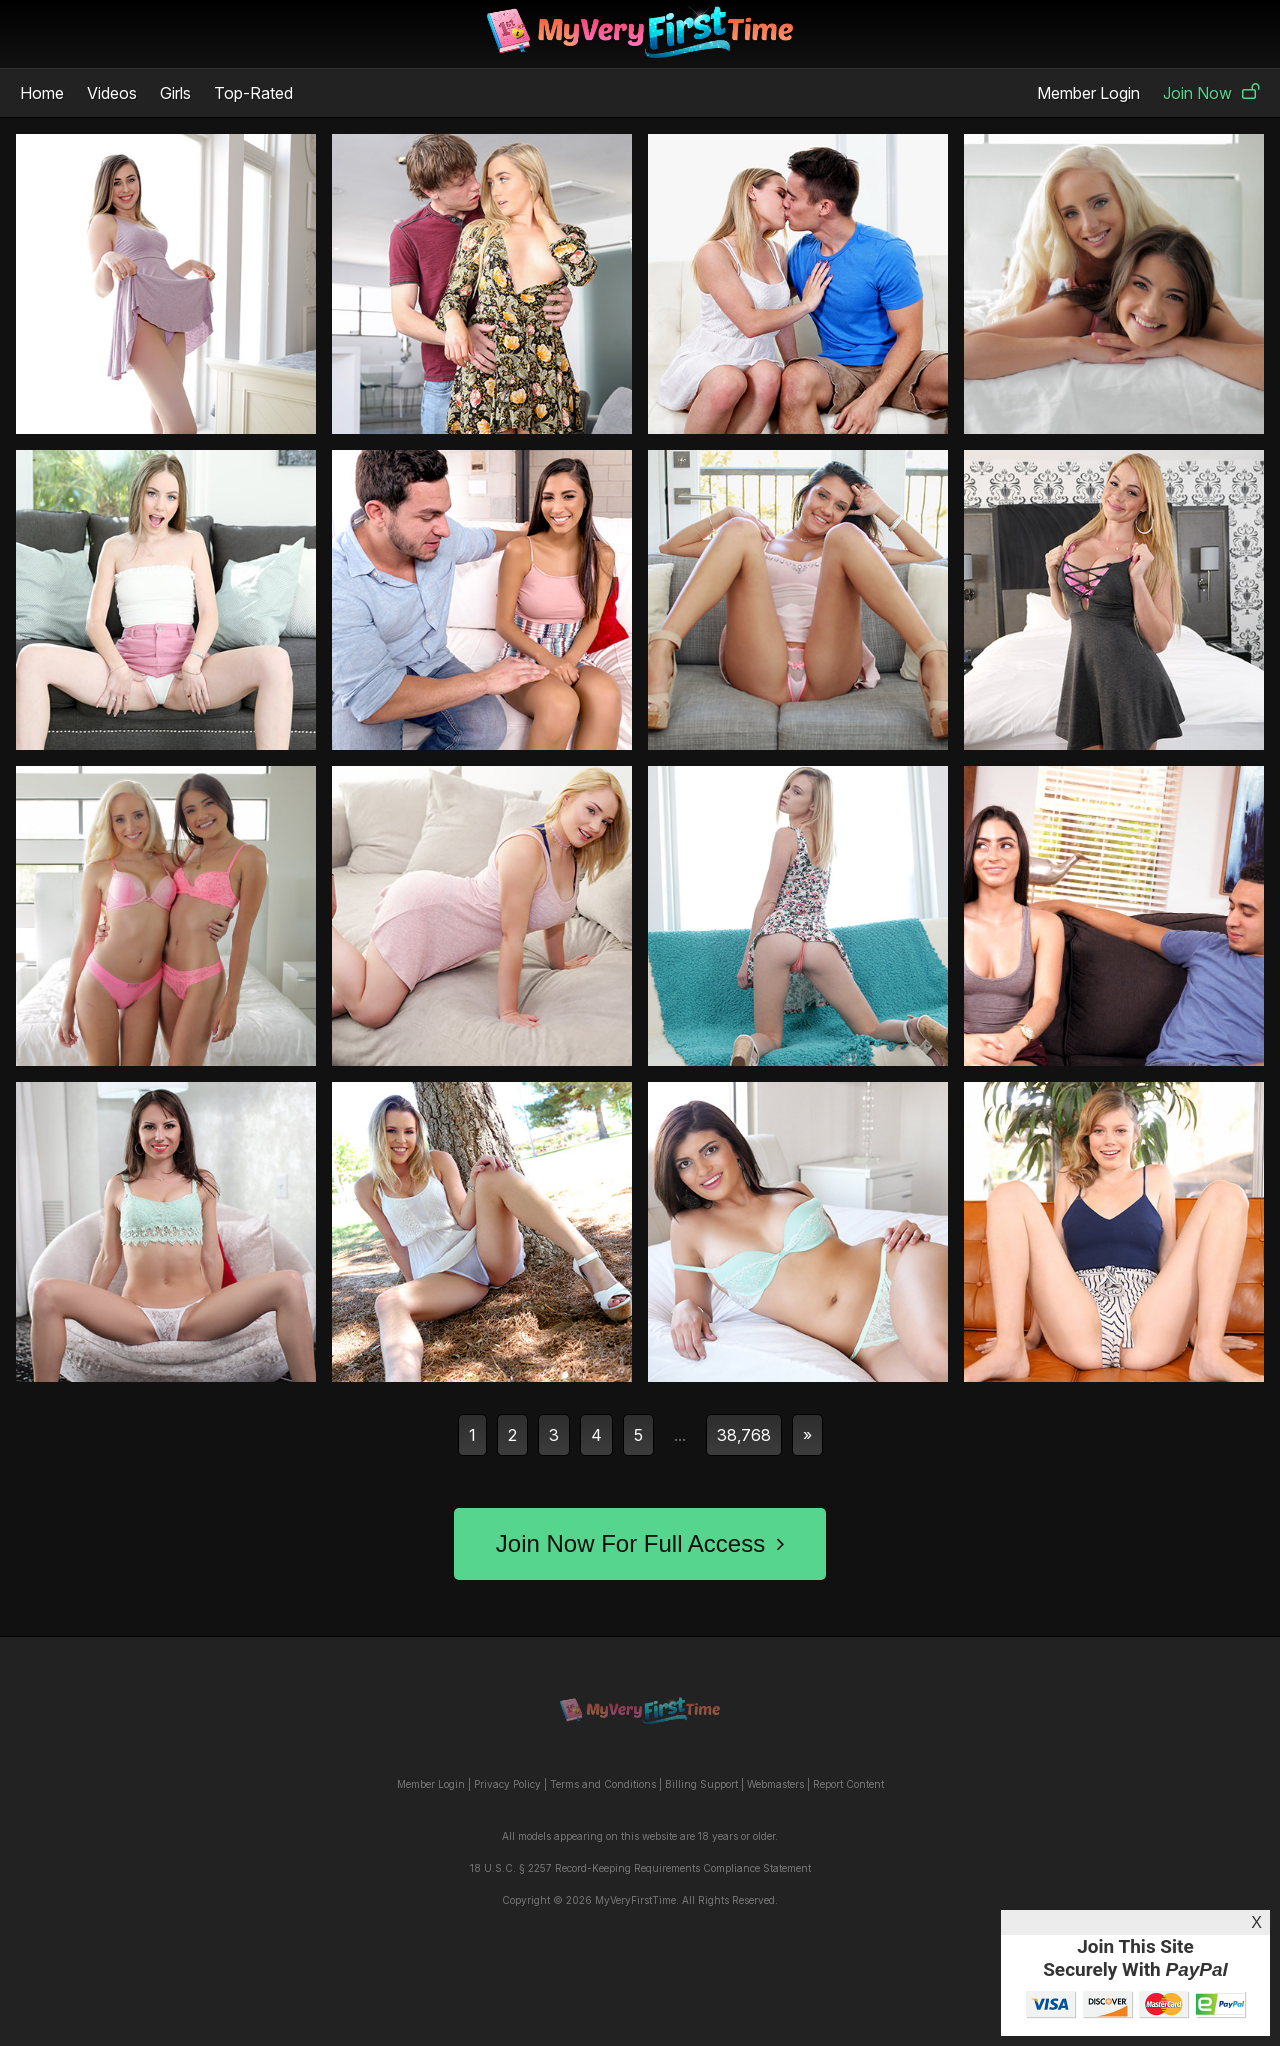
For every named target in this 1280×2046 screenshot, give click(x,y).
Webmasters (775, 1784)
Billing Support (701, 1784)
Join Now (1211, 93)
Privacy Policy (507, 1784)
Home (42, 93)
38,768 (744, 1435)
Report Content (848, 1784)
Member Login (1088, 93)
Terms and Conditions (603, 1784)
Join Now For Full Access (640, 1543)
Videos (112, 93)
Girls (175, 93)
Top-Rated (253, 93)
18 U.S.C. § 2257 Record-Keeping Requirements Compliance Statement (640, 1868)
